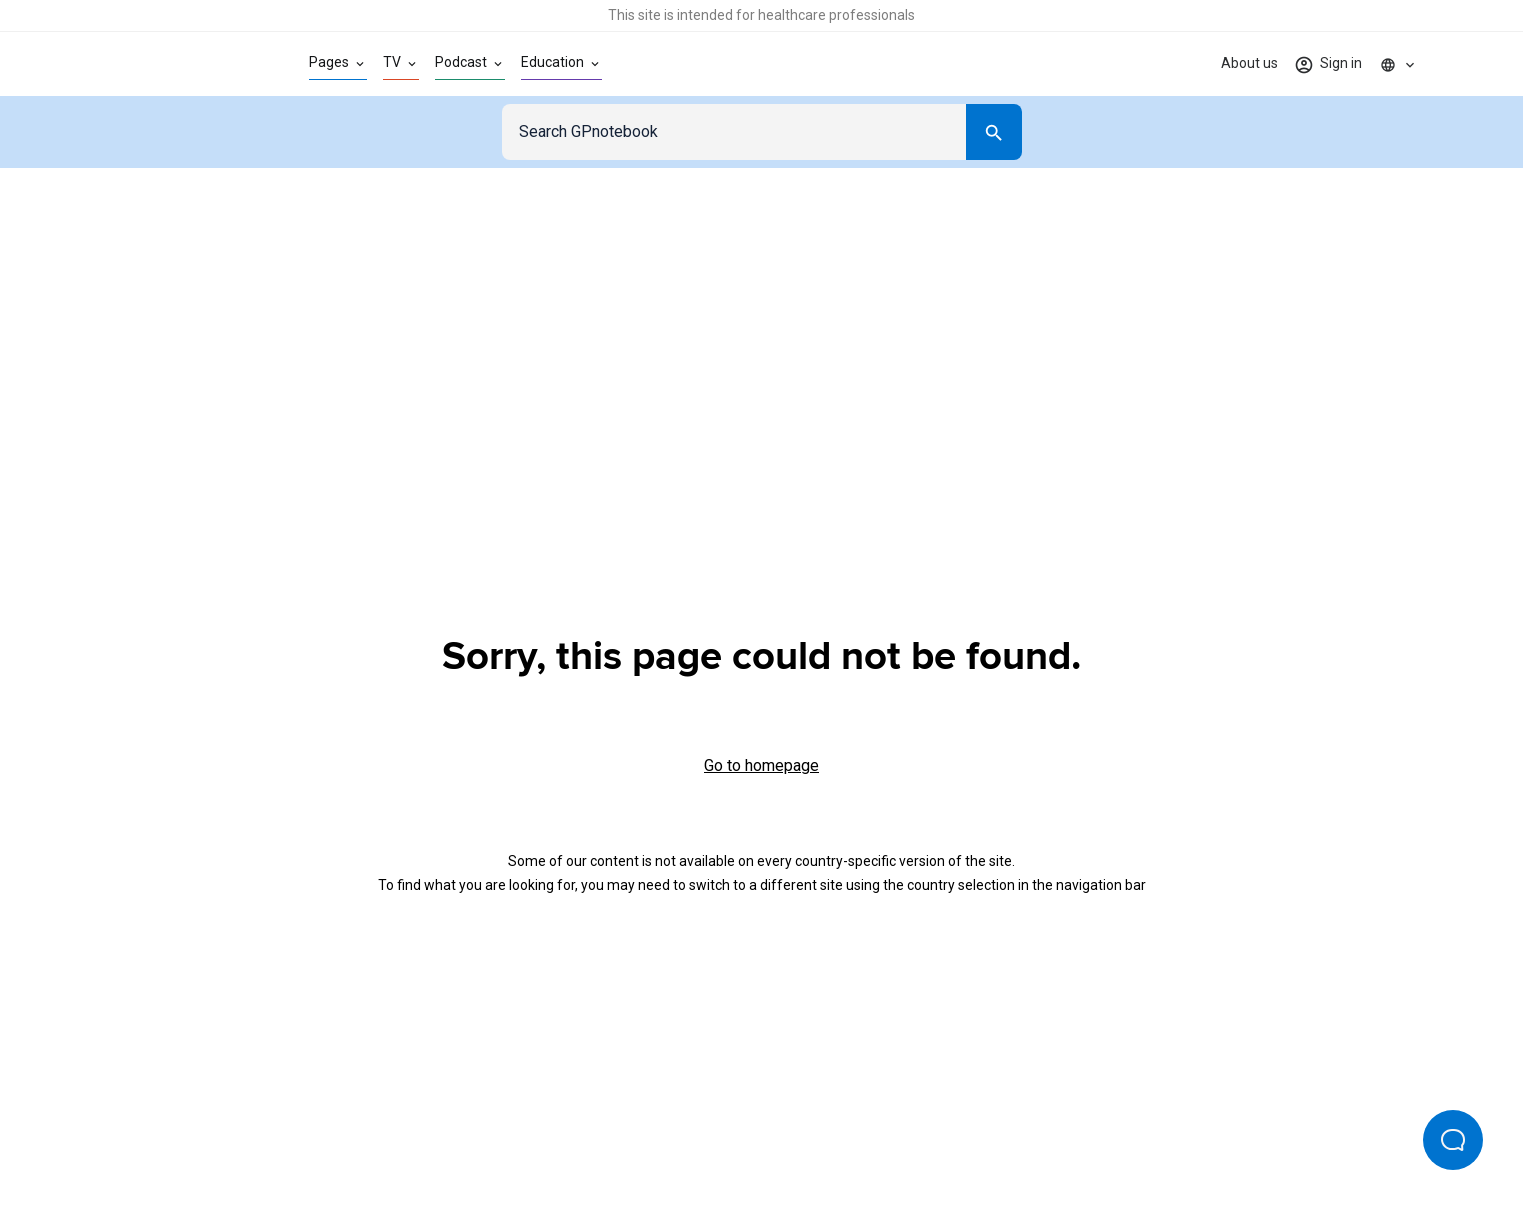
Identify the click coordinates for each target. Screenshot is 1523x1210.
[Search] (994, 132)
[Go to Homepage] (175, 64)
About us (1249, 63)
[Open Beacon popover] (1453, 1140)
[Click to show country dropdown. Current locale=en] (1398, 64)
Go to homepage (761, 765)
